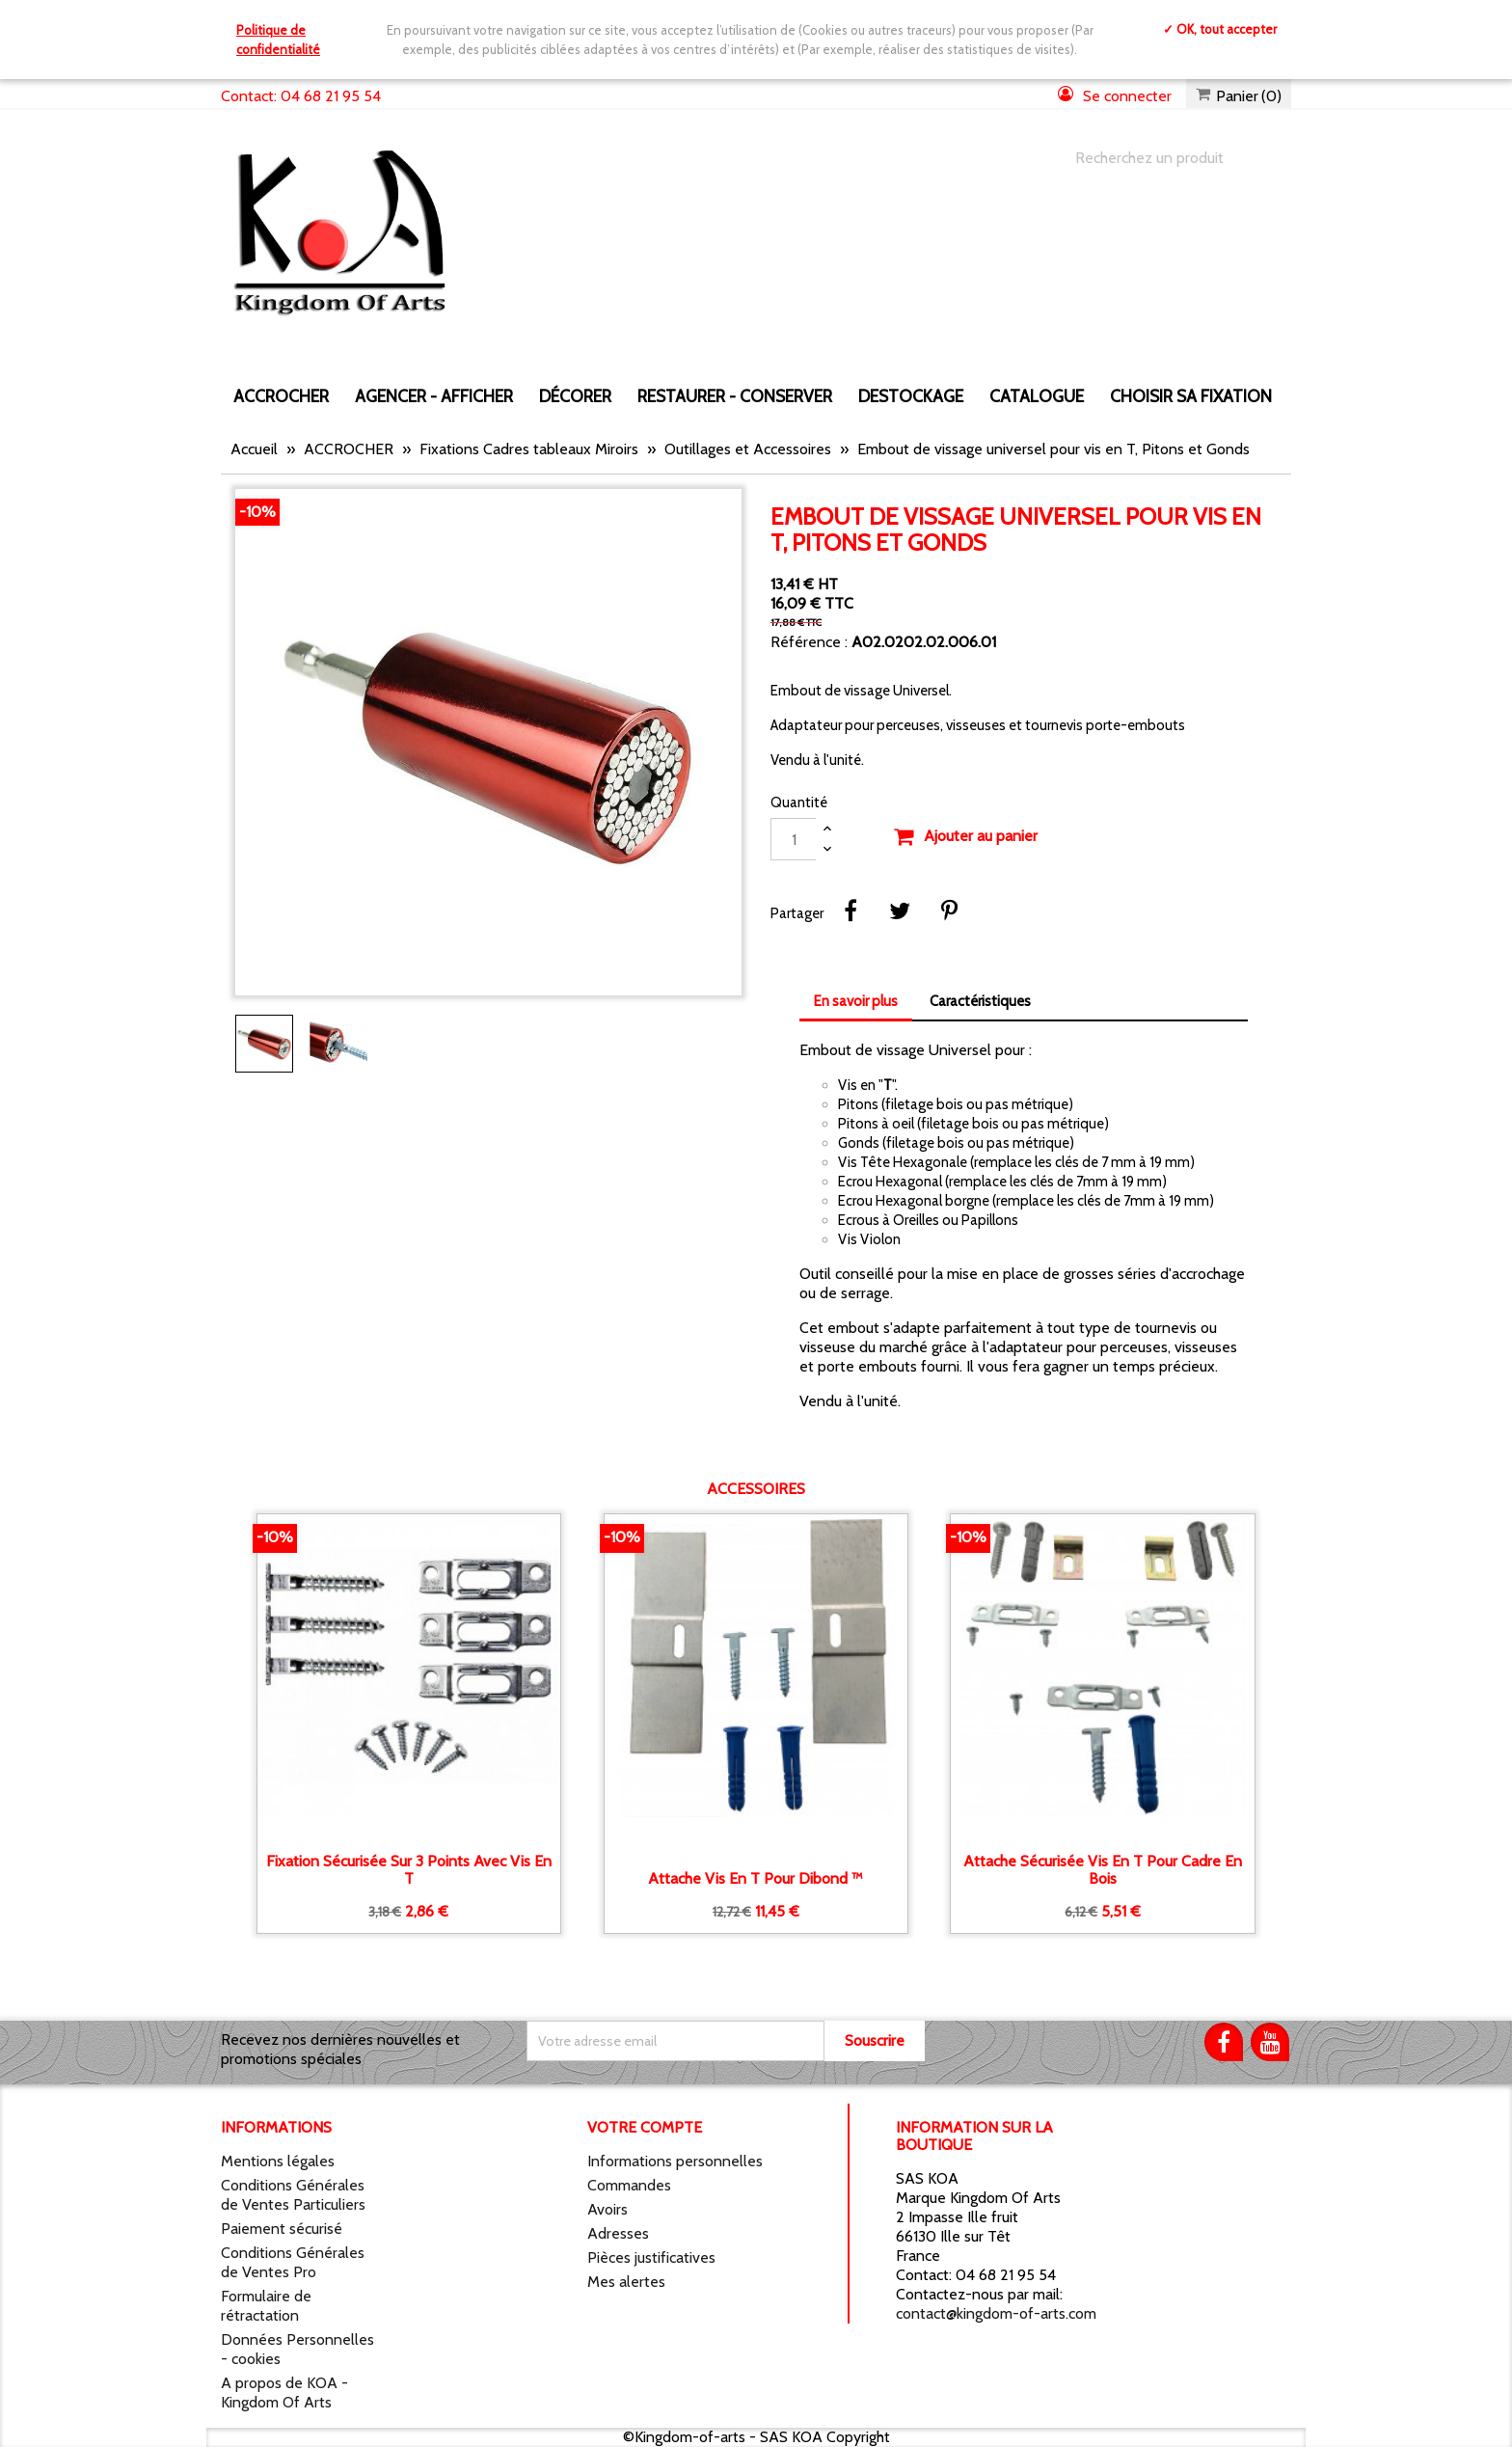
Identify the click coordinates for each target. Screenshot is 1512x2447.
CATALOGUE (1036, 396)
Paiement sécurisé (281, 2228)
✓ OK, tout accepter (1220, 29)
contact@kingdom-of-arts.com (996, 2313)
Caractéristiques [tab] (980, 1001)
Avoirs (607, 2209)
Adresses (618, 2233)
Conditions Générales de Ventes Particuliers (293, 2195)
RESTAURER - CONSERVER (734, 396)
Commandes (629, 2185)
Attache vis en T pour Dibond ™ (755, 1879)
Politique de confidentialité (278, 39)
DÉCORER (575, 396)
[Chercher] (1164, 158)
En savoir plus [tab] (856, 1001)
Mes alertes (626, 2281)
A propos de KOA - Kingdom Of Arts (284, 2392)
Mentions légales (278, 2161)
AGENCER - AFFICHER (434, 396)
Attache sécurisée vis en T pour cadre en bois (1102, 1870)
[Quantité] (793, 839)
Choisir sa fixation (1191, 396)
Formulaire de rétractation (266, 2306)
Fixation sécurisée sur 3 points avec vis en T (409, 1870)
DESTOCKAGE (910, 396)
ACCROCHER (281, 396)
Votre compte (644, 2127)
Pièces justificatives (651, 2257)
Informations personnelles (675, 2161)
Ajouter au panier (965, 837)
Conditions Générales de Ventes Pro (292, 2262)
